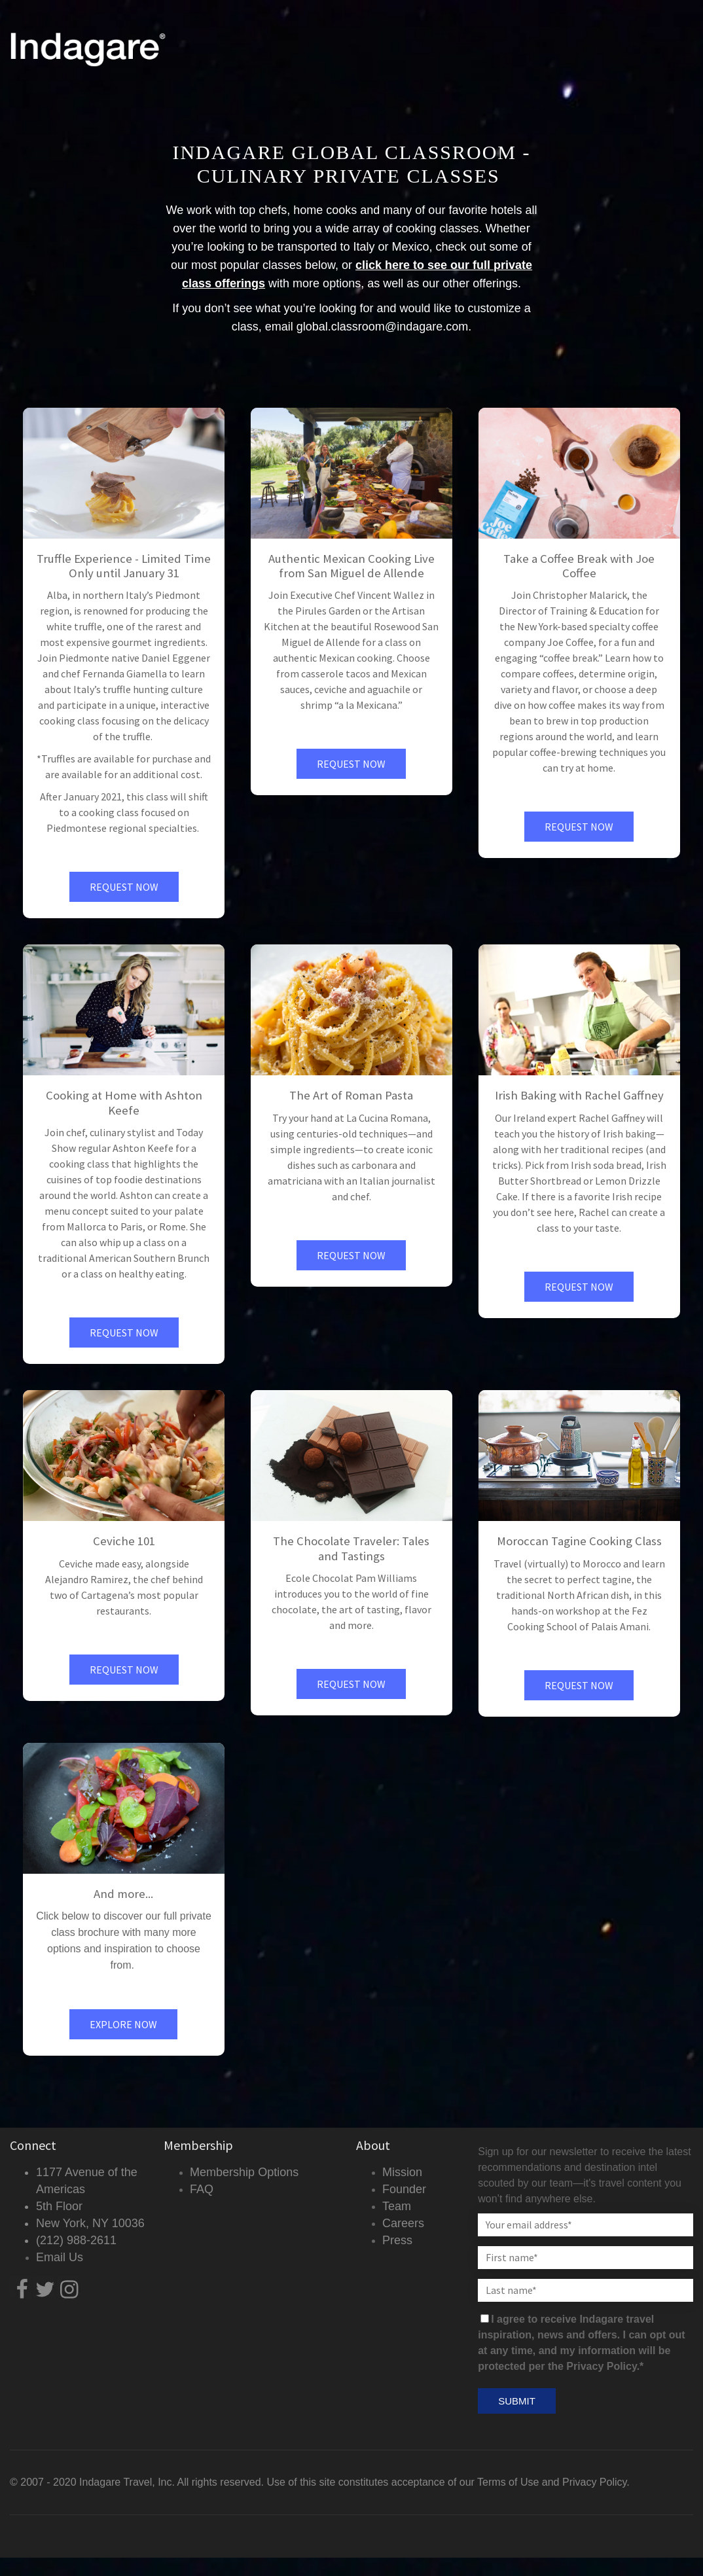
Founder (404, 2189)
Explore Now (123, 2024)
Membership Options (244, 2172)
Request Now (124, 886)
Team (396, 2206)
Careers (403, 2223)
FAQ (201, 2189)
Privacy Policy (594, 2482)
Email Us (59, 2257)
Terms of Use (508, 2482)
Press (397, 2240)
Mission (402, 2172)
